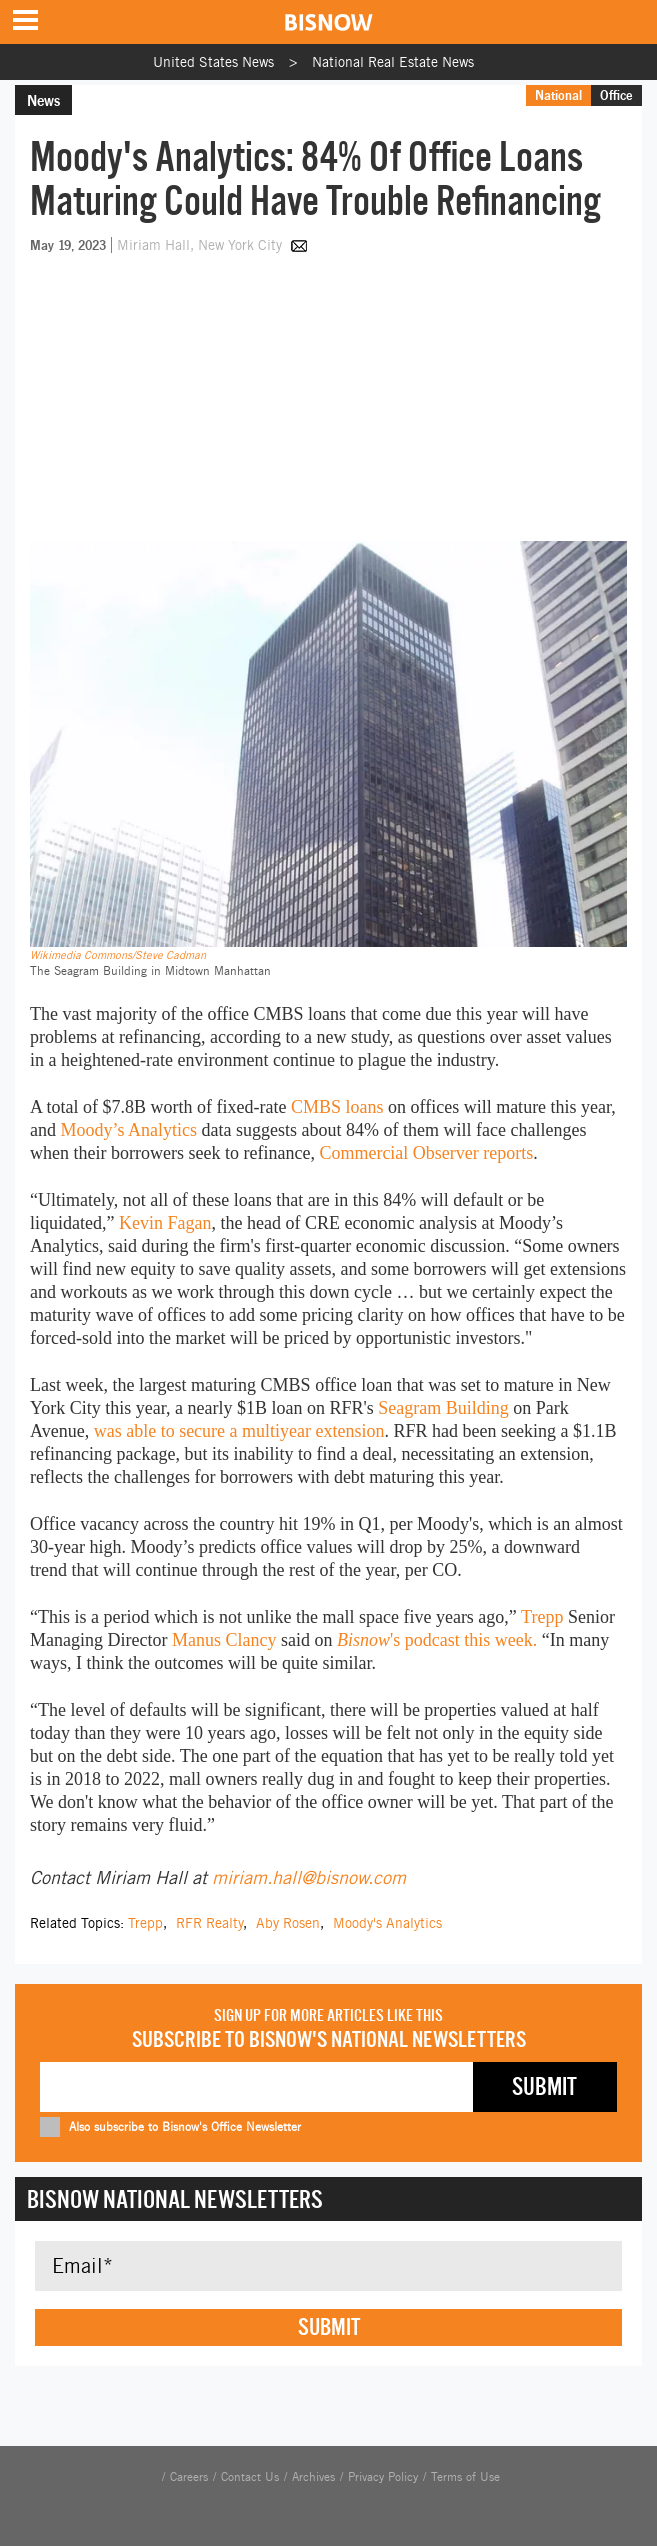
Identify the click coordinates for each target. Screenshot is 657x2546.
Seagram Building (443, 1408)
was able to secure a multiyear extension (239, 1431)
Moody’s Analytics (129, 1130)
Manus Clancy (224, 1640)
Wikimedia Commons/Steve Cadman (118, 955)
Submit (329, 2327)
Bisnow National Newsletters (175, 2199)
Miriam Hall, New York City (201, 245)
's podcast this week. (437, 1640)
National (558, 95)
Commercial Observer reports (426, 1153)
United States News (213, 62)
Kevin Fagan (165, 1223)
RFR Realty (209, 1923)
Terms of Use (465, 2477)
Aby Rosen (288, 1923)
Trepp (542, 1617)
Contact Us (250, 2477)
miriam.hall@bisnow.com (309, 1877)
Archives (313, 2477)
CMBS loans (337, 1107)
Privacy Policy (383, 2477)
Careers (189, 2477)
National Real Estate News (393, 62)
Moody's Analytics (387, 1923)
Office (616, 95)
